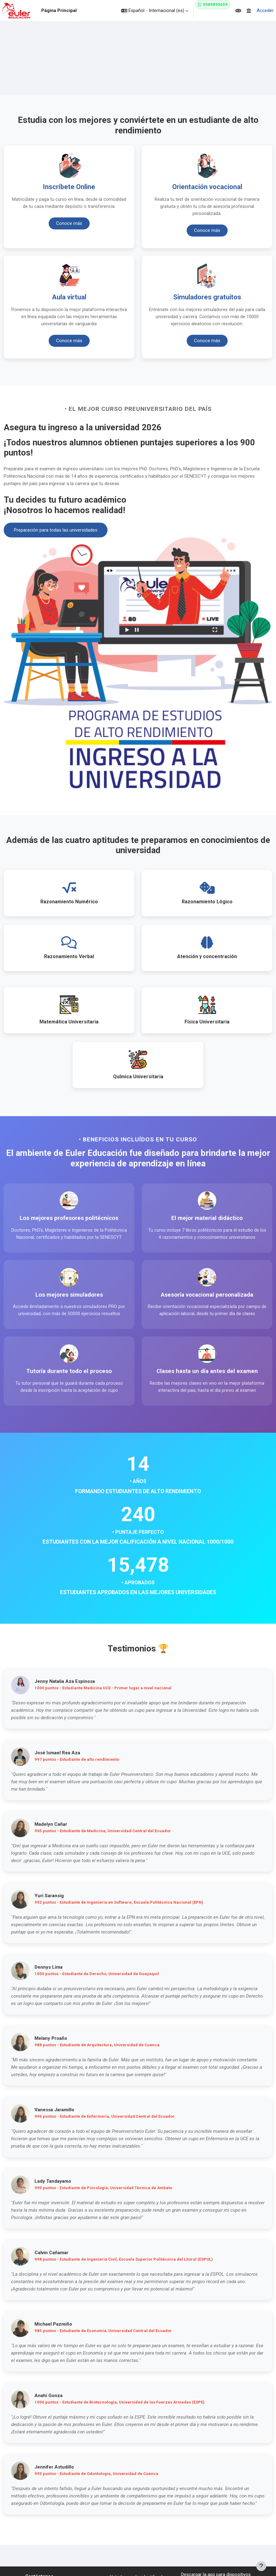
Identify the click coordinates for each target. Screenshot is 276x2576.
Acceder (265, 10)
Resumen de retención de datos (138, 2535)
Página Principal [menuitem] (59, 10)
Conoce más (69, 225)
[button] (154, 10)
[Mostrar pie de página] (261, 2566)
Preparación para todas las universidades (55, 530)
